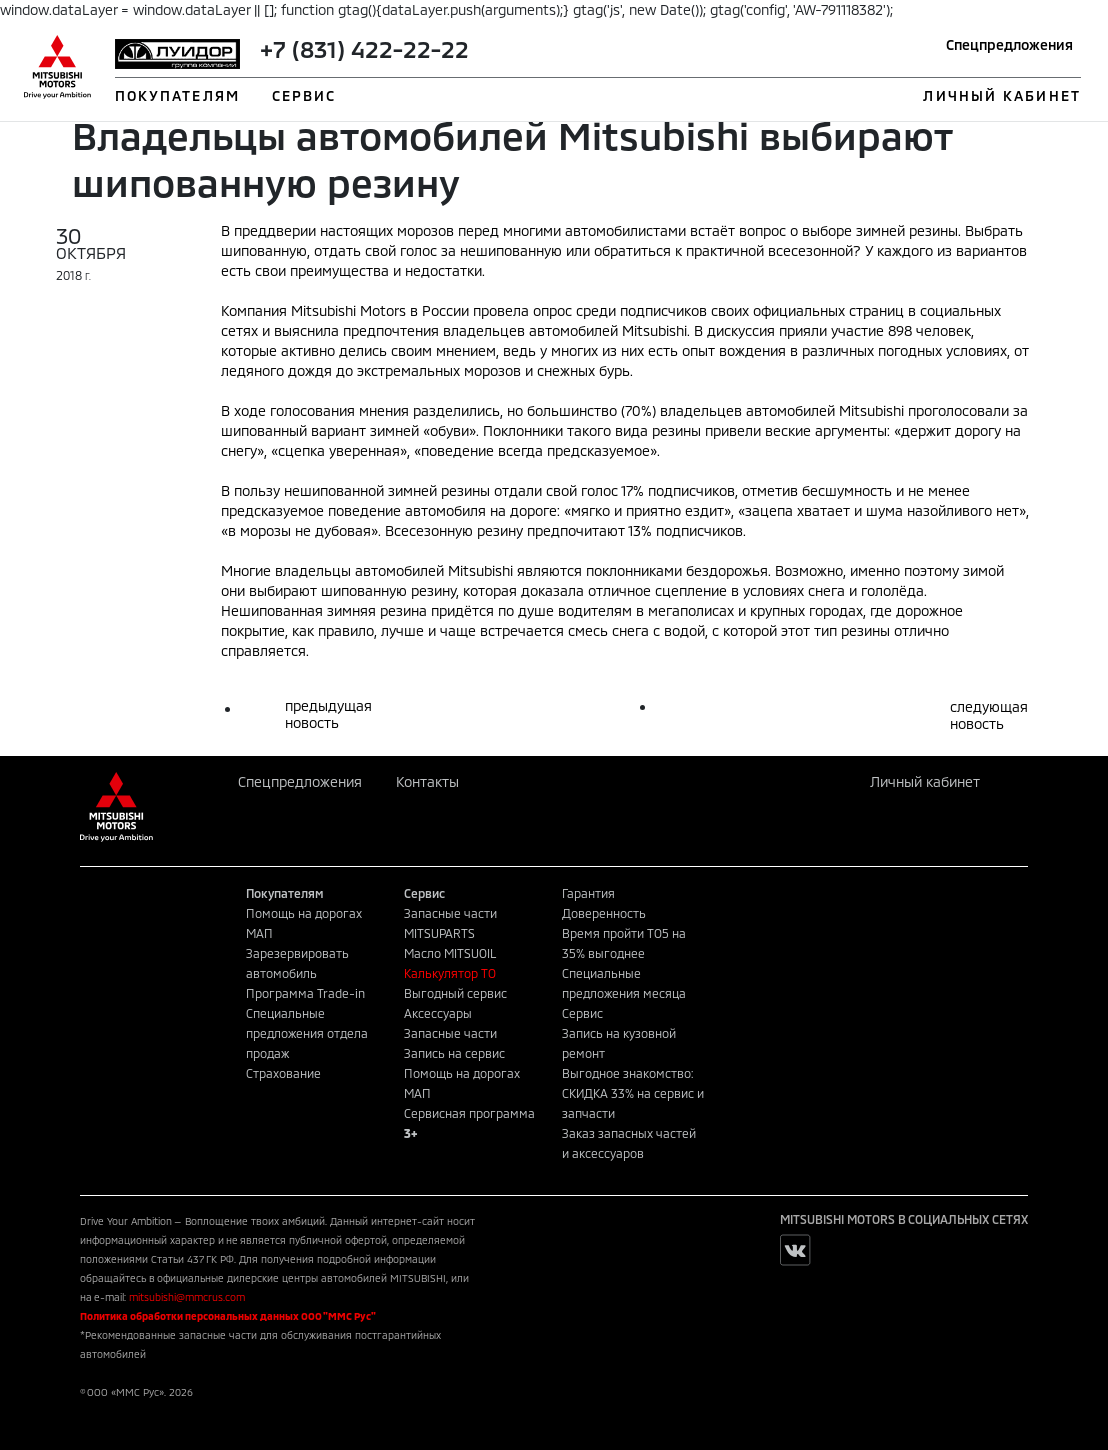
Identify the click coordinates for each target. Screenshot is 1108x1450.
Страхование (283, 1073)
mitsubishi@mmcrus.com (187, 1297)
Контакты (427, 781)
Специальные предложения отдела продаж (307, 1033)
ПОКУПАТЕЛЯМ (177, 95)
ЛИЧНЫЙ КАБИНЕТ (1001, 95)
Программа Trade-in (305, 993)
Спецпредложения (1009, 44)
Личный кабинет (925, 781)
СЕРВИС (304, 95)
